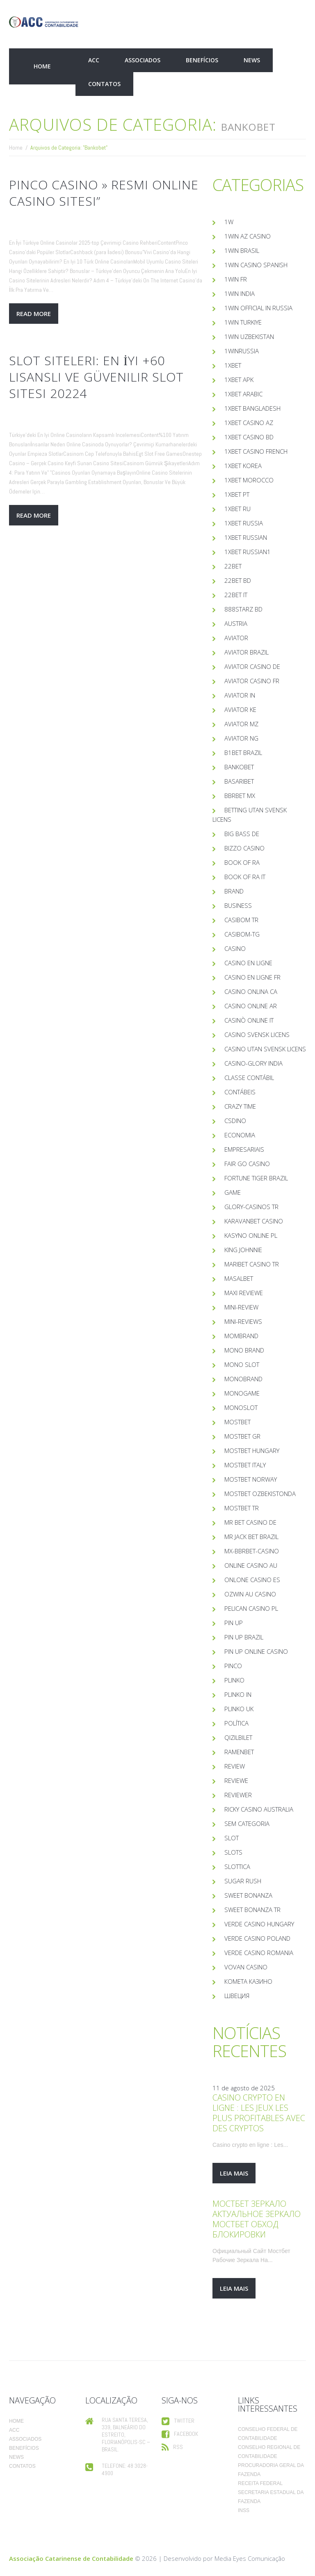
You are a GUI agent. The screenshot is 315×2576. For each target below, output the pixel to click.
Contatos (104, 84)
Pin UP (233, 1623)
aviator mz (241, 724)
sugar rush (242, 1881)
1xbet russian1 (247, 552)
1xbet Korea (243, 466)
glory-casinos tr (251, 1207)
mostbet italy (245, 1465)
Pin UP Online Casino (256, 1651)
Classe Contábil (249, 1077)
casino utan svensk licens (265, 1049)
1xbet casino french (256, 451)
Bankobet (239, 767)
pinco (233, 1666)
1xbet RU (237, 509)
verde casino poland (257, 1938)
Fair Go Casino (247, 1164)
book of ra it (244, 877)
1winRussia (241, 351)
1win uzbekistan (249, 336)
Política (236, 1723)
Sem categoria (246, 1823)
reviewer (238, 1795)
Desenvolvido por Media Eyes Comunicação (224, 2558)
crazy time (240, 1106)
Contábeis (240, 1092)
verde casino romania (258, 1952)
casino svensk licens (257, 1034)
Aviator (236, 638)
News (252, 60)
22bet (233, 566)
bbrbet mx (239, 795)
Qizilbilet (238, 1737)
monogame (242, 1393)
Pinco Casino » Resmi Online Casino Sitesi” (104, 192)
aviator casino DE (252, 666)
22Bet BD (237, 580)
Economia (239, 1135)
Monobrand (243, 1379)
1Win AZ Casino (247, 236)
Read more (33, 313)
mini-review (241, 1307)
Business (238, 905)
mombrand (241, 1336)
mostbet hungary (251, 1450)
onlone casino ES (252, 1580)
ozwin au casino (250, 1594)
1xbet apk (238, 379)
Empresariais (244, 1149)
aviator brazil (246, 652)
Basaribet (239, 781)
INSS (243, 2510)
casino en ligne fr (252, 977)
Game (232, 1192)
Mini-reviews (243, 1321)
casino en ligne (248, 963)
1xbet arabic (243, 394)
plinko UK (238, 1709)
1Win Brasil (241, 250)
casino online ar (250, 1006)
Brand (234, 891)
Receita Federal (260, 2483)
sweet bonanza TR (252, 1909)
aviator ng (241, 738)
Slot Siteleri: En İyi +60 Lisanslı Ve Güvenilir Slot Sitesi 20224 (96, 377)
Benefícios (202, 60)
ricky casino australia (258, 1809)
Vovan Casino (245, 1967)
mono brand (244, 1350)
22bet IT (235, 595)
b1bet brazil (243, 752)
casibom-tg (242, 934)
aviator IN (239, 695)
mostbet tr (241, 1508)
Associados (142, 60)
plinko (234, 1680)
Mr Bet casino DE (250, 1522)
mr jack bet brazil (251, 1536)
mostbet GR (242, 1436)
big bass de (241, 834)
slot (231, 1838)
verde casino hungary (259, 1924)
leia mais (234, 2173)
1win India (239, 293)
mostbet (237, 1422)
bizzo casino (244, 848)
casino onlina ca (250, 991)
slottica (237, 1866)
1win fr (235, 279)
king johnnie (243, 1250)
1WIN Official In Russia (258, 308)
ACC (93, 60)
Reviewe (236, 1780)
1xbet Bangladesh (252, 408)
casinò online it (249, 1020)
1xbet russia (243, 523)
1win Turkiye (243, 322)
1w (228, 222)
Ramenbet (239, 1752)
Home (42, 66)
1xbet (232, 365)
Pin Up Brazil (243, 1637)
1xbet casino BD (249, 437)
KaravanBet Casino (253, 1221)
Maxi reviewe (243, 1293)
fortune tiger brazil (256, 1178)
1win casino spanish (256, 265)
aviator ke (240, 709)
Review (234, 1766)
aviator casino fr (251, 681)
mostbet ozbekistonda (260, 1493)
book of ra (242, 862)
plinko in (237, 1694)
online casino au (250, 1565)
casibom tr (241, 920)
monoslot (241, 1407)
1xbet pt (236, 494)
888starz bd (243, 609)
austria (235, 623)
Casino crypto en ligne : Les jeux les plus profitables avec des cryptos (258, 2113)
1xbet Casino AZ (248, 422)
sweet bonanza (248, 1895)
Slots (233, 1852)
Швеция (236, 1996)
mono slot (241, 1364)
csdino (235, 1120)
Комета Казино (248, 1981)
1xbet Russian (245, 537)
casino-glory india (253, 1063)
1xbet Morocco (249, 480)
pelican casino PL (251, 1608)
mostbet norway (250, 1479)
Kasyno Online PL (250, 1235)
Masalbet (238, 1278)
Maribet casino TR (251, 1264)
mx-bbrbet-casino (251, 1551)
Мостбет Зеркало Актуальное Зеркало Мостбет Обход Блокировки (256, 2219)
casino (235, 948)
